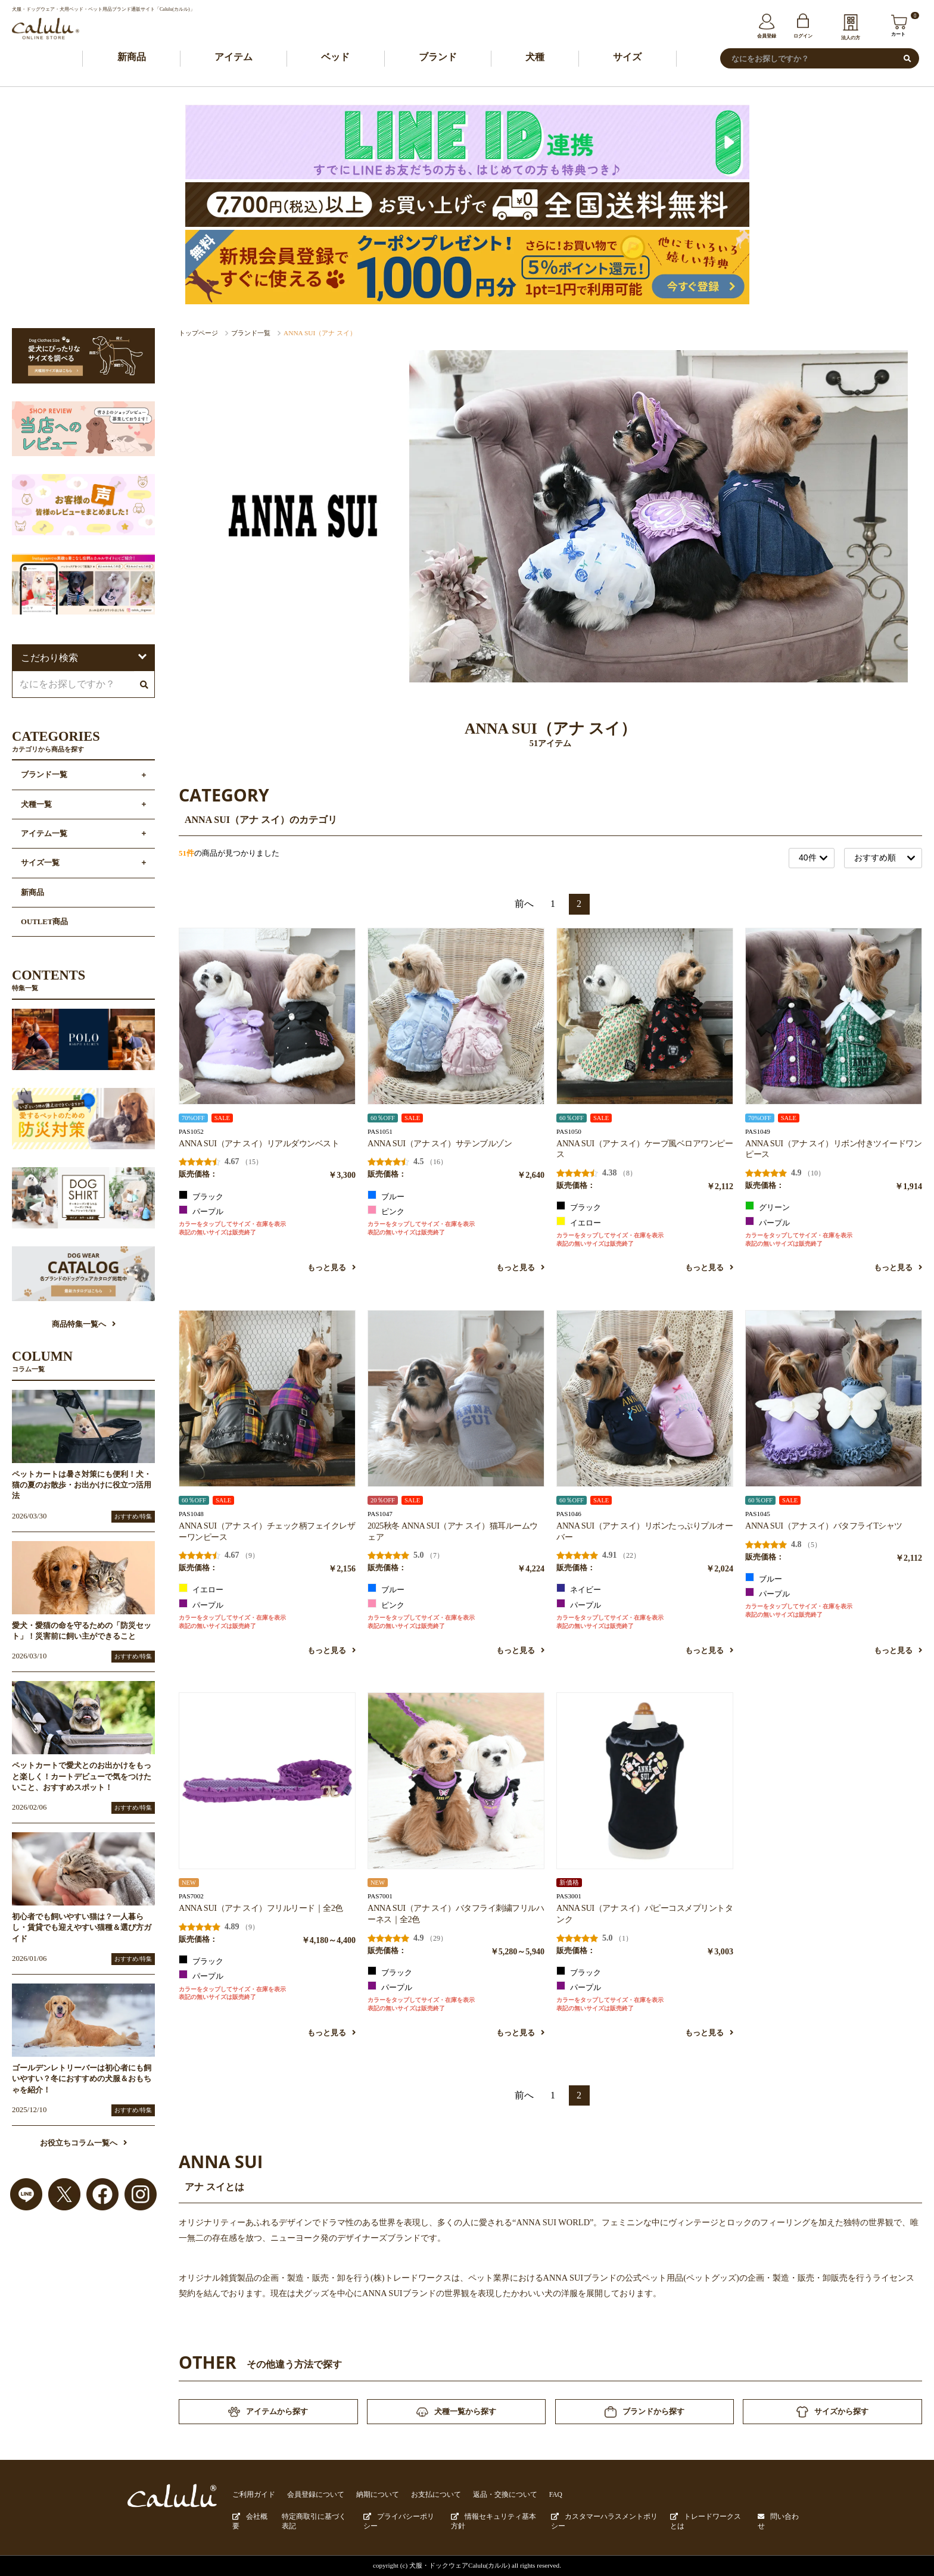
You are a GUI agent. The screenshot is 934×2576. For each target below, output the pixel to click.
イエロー (578, 1222)
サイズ (627, 57)
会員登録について (310, 2495)
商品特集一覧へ (84, 1325)
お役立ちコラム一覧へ (83, 2144)
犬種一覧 (36, 805)
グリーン (767, 1207)
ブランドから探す (644, 2413)
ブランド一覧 (250, 333)
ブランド (438, 57)
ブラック (201, 1195)
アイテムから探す (268, 2412)
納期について (367, 2495)
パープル (201, 1211)
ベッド (335, 57)
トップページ (198, 333)
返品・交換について (486, 2495)
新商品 (131, 57)
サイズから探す (833, 2413)
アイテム (233, 57)
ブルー (386, 1195)
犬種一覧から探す (456, 2412)
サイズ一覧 (40, 863)
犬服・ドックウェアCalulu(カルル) (459, 2565)
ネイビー (578, 1589)
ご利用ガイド (252, 2495)
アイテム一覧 (44, 834)
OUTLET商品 (44, 922)
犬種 (534, 57)
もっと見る (331, 1268)
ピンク (386, 1211)
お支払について (422, 2495)
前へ (524, 904)
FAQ (534, 2495)
